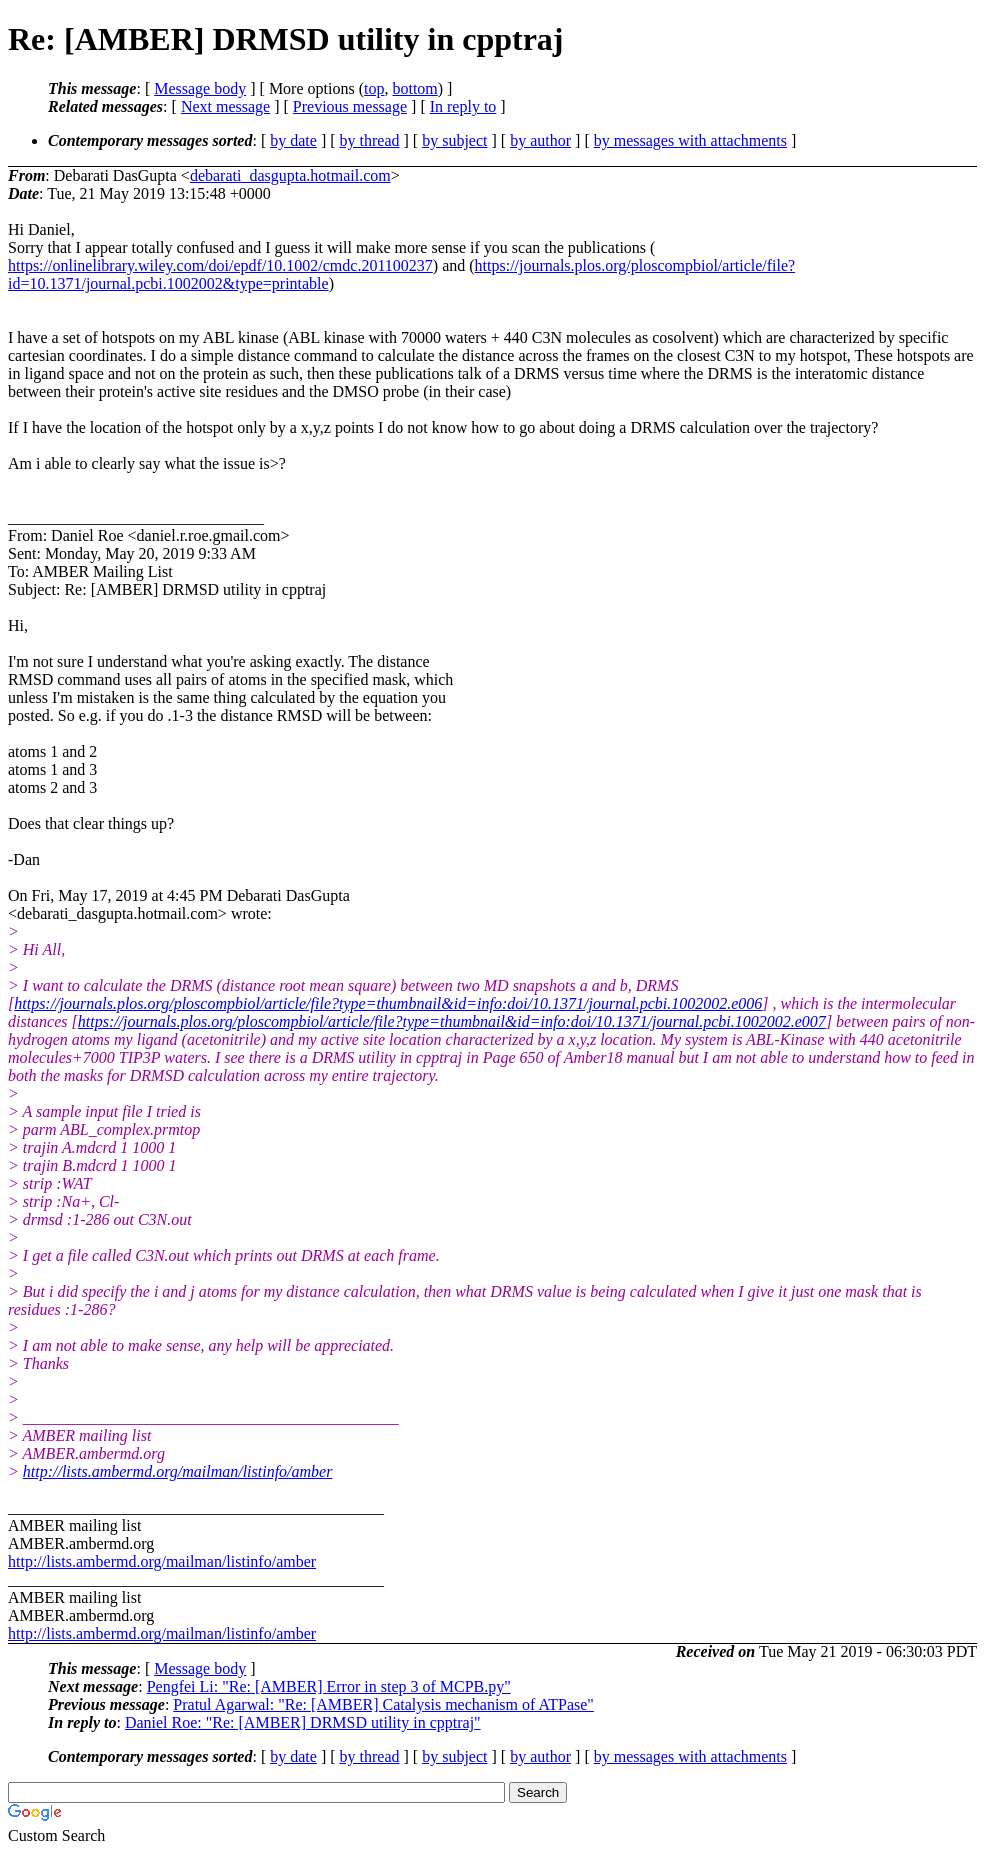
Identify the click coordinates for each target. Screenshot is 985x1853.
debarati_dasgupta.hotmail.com (290, 175)
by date (293, 140)
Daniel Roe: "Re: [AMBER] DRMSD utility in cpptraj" (303, 1722)
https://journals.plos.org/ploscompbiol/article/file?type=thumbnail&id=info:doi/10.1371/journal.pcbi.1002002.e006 (388, 1003)
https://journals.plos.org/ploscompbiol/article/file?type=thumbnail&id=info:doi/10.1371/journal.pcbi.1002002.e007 (452, 1021)
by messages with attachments (690, 140)
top (374, 88)
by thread (370, 140)
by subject (454, 140)
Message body (200, 88)
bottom (414, 88)
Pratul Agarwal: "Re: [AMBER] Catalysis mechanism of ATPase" (383, 1704)
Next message (225, 106)
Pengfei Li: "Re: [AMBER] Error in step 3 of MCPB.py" (329, 1686)
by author (540, 140)
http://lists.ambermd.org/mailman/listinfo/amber (178, 1471)
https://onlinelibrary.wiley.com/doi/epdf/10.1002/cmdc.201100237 (220, 265)
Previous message (350, 106)
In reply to (463, 106)
